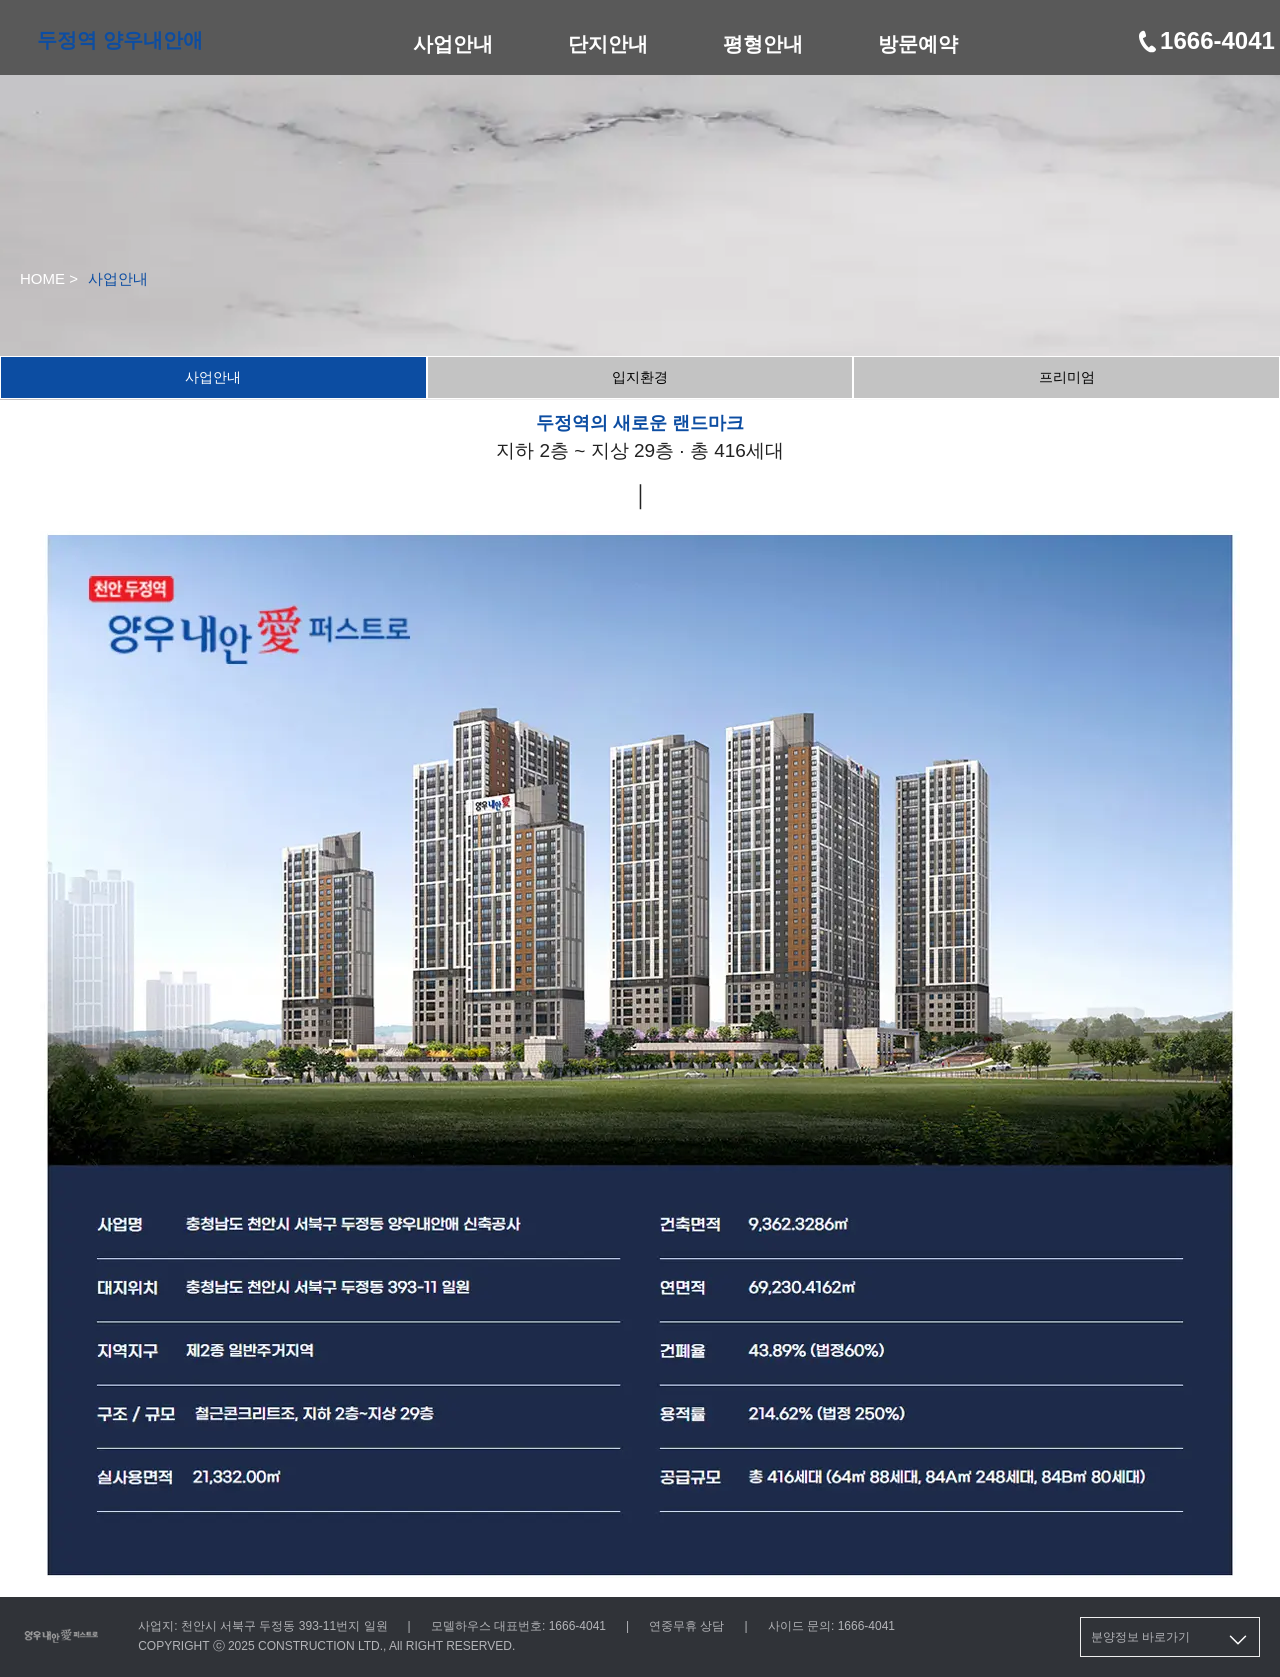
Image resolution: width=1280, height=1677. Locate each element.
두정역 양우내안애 (120, 40)
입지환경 (640, 377)
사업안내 (453, 44)
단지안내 (608, 44)
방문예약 (918, 44)
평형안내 (763, 44)
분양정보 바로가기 (1170, 1640)
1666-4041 (1205, 40)
